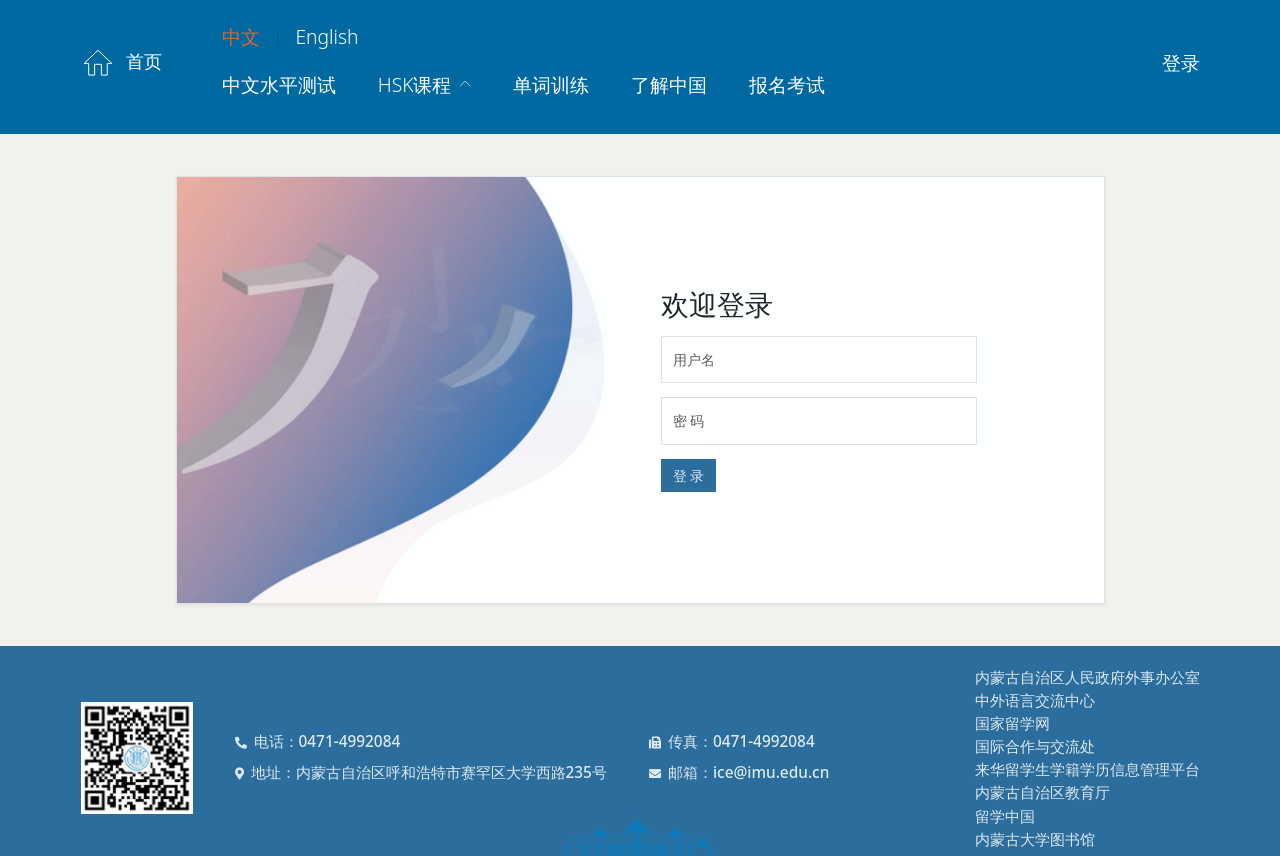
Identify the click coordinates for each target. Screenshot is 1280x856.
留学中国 (1005, 816)
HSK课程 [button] (417, 84)
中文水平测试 (279, 84)
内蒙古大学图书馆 (1035, 839)
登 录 (689, 475)
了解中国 (669, 84)
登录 (1181, 62)
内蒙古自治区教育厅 (1042, 792)
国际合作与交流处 (1035, 746)
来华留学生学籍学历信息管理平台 (1087, 769)
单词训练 (551, 84)
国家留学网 (1012, 723)
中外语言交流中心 (1035, 700)
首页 (122, 63)
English (326, 36)
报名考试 (787, 84)
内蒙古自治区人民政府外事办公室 (1087, 677)
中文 (241, 36)
